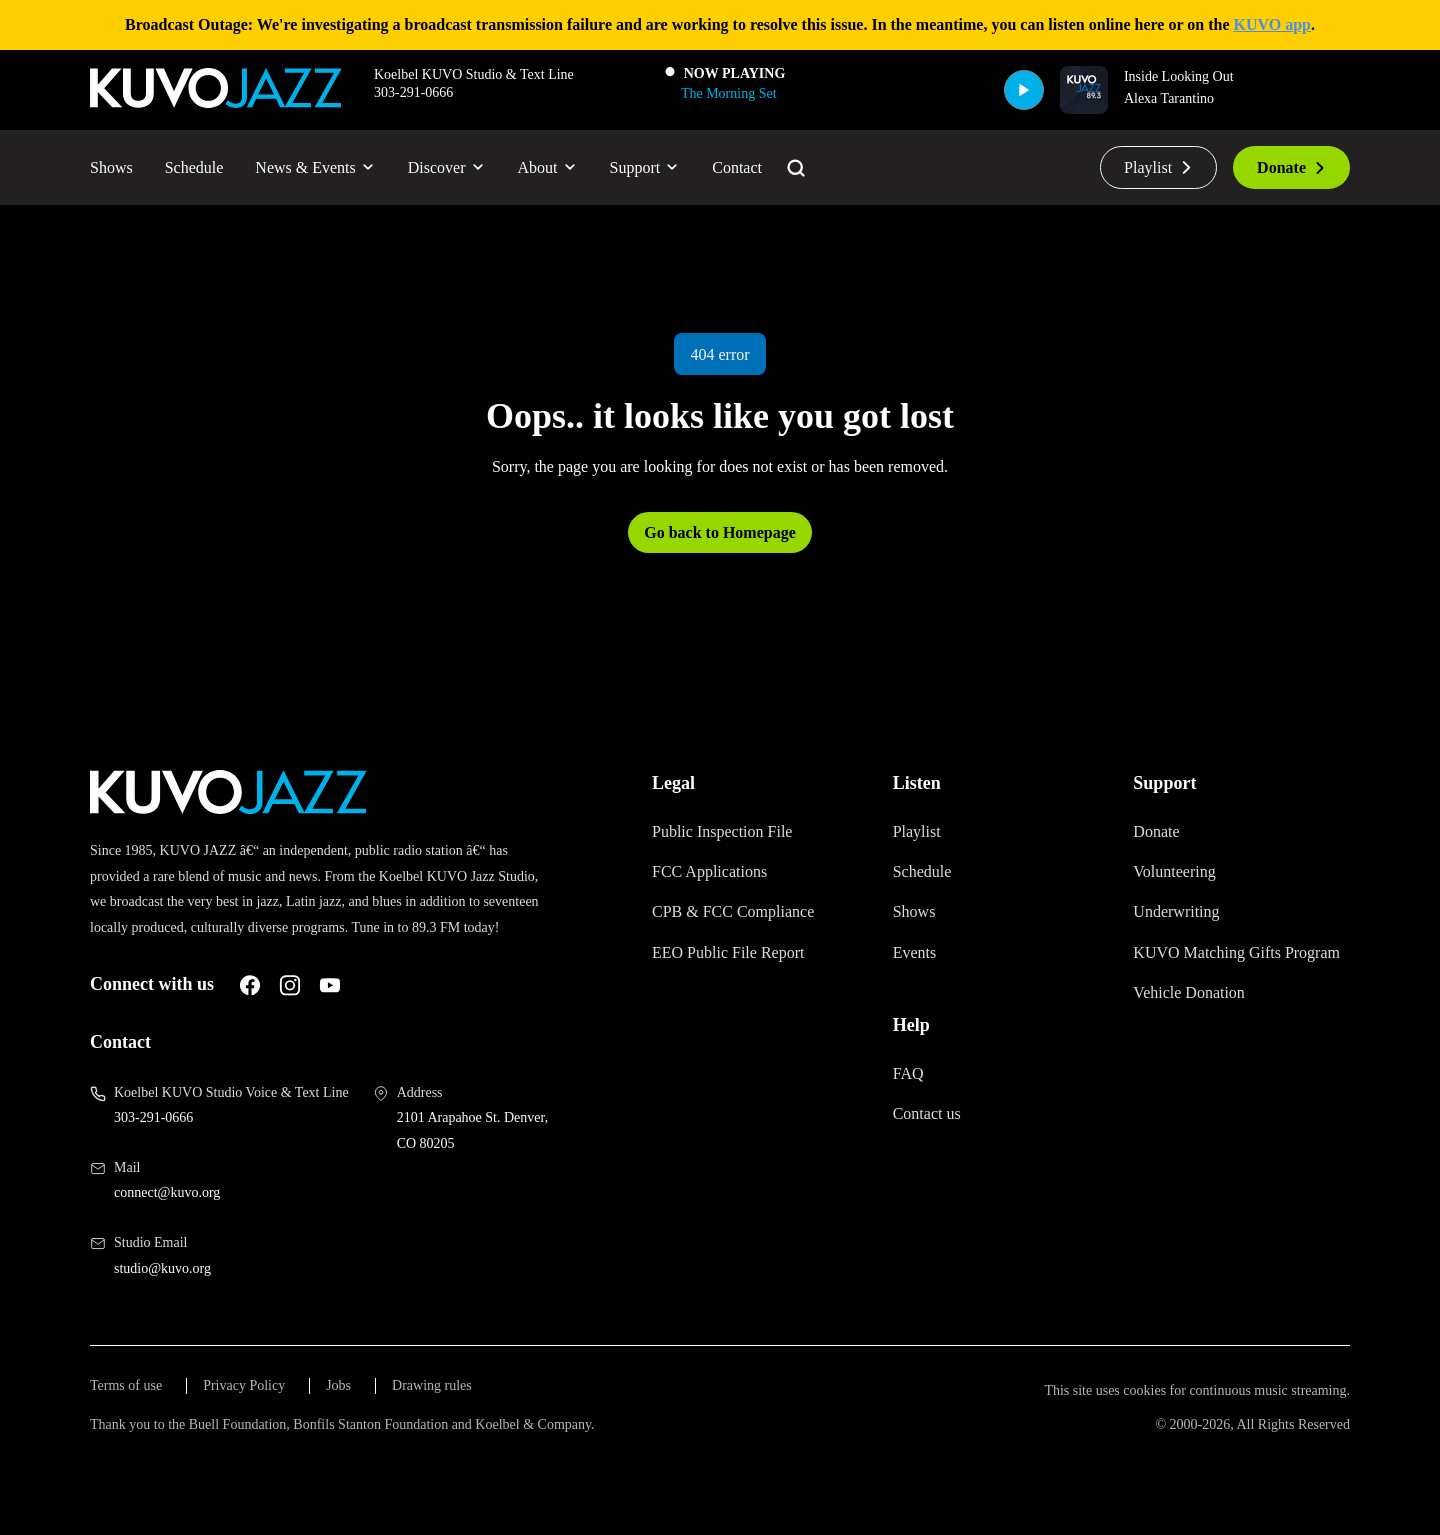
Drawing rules (479, 1420)
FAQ (910, 1081)
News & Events (353, 175)
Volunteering (1186, 879)
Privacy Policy (269, 1420)
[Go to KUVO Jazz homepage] (216, 97)
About (614, 175)
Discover (501, 175)
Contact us (936, 1121)
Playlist (1140, 175)
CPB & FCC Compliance (744, 919)
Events (920, 960)
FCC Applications (718, 879)
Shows (117, 175)
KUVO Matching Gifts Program (1217, 970)
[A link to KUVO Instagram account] (319, 1018)
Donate (1285, 175)
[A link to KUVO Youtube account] (359, 1018)
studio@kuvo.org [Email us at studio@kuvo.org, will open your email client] (175, 1301)
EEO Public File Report (744, 960)
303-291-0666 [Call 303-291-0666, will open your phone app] (424, 104)
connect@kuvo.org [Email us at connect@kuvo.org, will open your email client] (182, 1226)
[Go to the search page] (900, 176)
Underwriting (1187, 919)
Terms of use (135, 1420)
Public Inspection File (738, 839)
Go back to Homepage (720, 540)
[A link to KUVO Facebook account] (279, 1018)
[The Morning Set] (728, 105)
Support (725, 175)
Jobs (375, 1420)
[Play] (1009, 98)
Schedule (213, 175)
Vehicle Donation (1201, 1019)
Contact (833, 175)
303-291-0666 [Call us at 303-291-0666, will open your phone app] (164, 1151)
